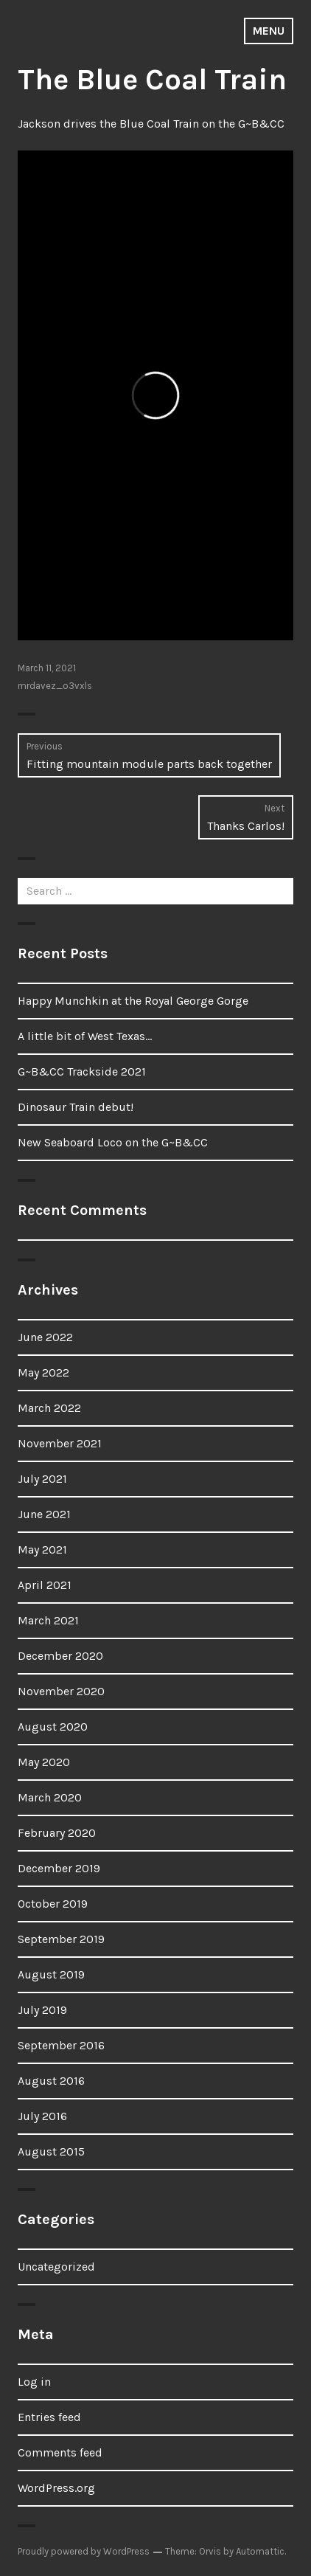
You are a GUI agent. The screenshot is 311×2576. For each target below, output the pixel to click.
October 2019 (53, 1904)
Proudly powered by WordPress (84, 2551)
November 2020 (61, 1691)
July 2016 (42, 2116)
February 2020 (57, 1833)
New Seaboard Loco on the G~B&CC (113, 1142)
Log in (34, 2382)
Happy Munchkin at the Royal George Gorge (133, 1001)
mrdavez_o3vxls (55, 685)
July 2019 (42, 2010)
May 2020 (44, 1762)
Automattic (260, 2551)
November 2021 (60, 1443)
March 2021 (48, 1620)
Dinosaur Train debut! (75, 1107)
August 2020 (53, 1727)
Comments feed (60, 2452)
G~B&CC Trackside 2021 (82, 1071)
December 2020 (60, 1656)
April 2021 (44, 1585)
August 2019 (51, 1974)
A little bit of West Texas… (85, 1036)
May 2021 (42, 1550)
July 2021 (42, 1479)
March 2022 (49, 1408)
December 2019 (59, 1868)
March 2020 (50, 1797)
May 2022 (43, 1372)
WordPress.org (56, 2488)
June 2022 (45, 1337)
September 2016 (61, 2045)
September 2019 (61, 1939)
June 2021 (44, 1514)
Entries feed (49, 2417)
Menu (268, 31)
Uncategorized (56, 2267)
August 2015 (51, 2151)
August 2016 (51, 2081)
